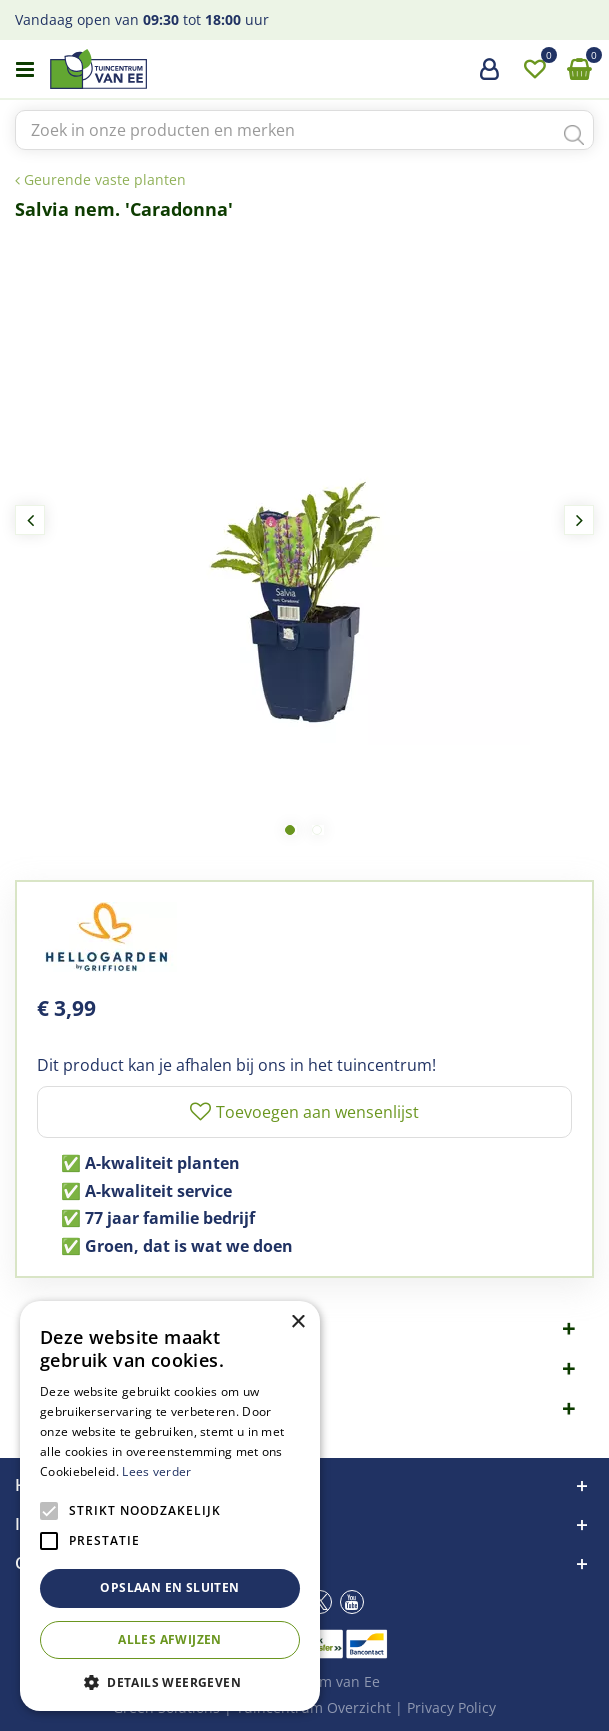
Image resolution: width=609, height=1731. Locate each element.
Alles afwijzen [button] (170, 1639)
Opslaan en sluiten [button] (169, 1587)
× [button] (297, 1322)
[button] (170, 1681)
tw (320, 1602)
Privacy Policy (451, 1707)
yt (352, 1602)
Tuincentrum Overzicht (313, 1707)
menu (25, 70)
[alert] (170, 1506)
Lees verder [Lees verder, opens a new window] (156, 1471)
